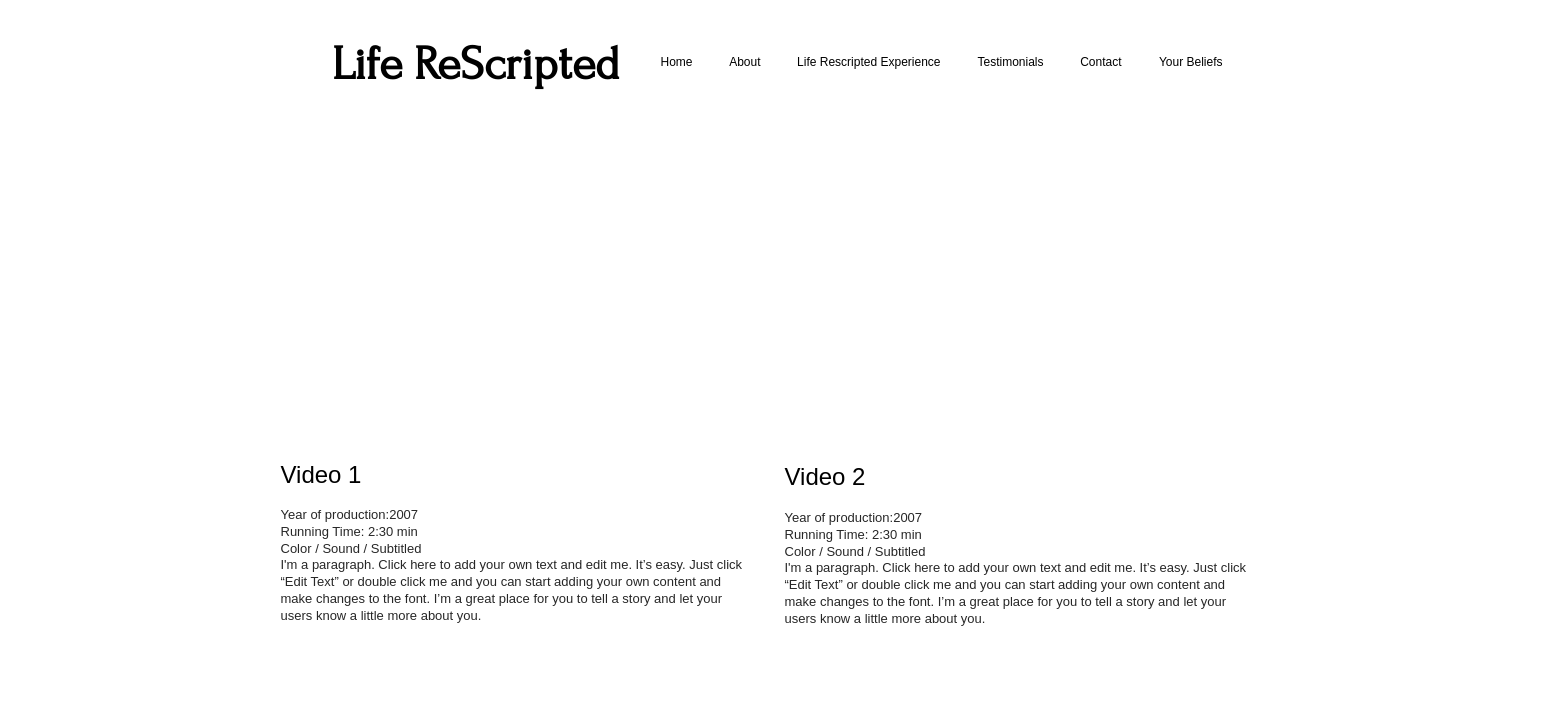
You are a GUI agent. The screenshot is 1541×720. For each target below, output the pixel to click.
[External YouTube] (516, 282)
